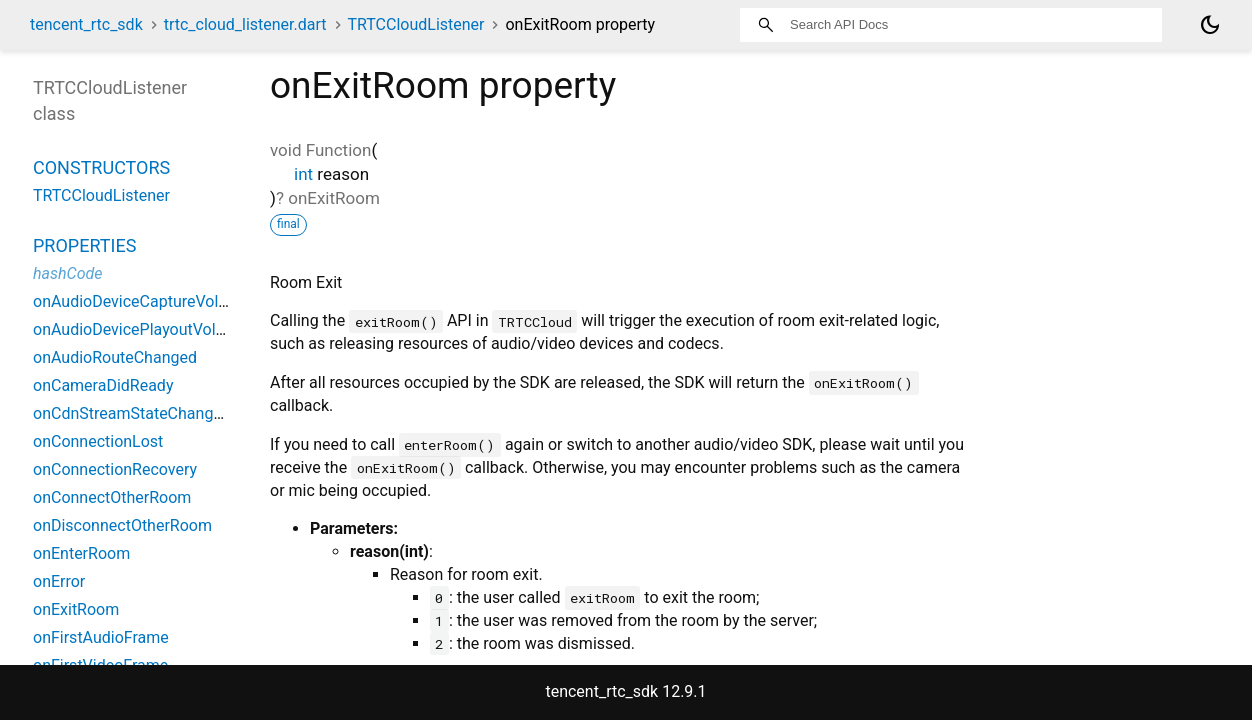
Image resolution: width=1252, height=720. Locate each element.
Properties (84, 245)
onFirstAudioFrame (101, 637)
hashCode (67, 273)
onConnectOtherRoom (112, 497)
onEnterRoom (81, 553)
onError (59, 581)
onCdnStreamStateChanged (132, 413)
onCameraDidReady (103, 385)
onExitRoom (76, 609)
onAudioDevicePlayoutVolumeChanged (171, 329)
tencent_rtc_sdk (86, 24)
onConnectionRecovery (115, 469)
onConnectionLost (98, 441)
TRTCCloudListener (415, 24)
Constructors (101, 167)
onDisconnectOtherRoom (122, 525)
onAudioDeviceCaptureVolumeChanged (173, 301)
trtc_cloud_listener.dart (245, 24)
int (303, 174)
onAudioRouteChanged (115, 357)
